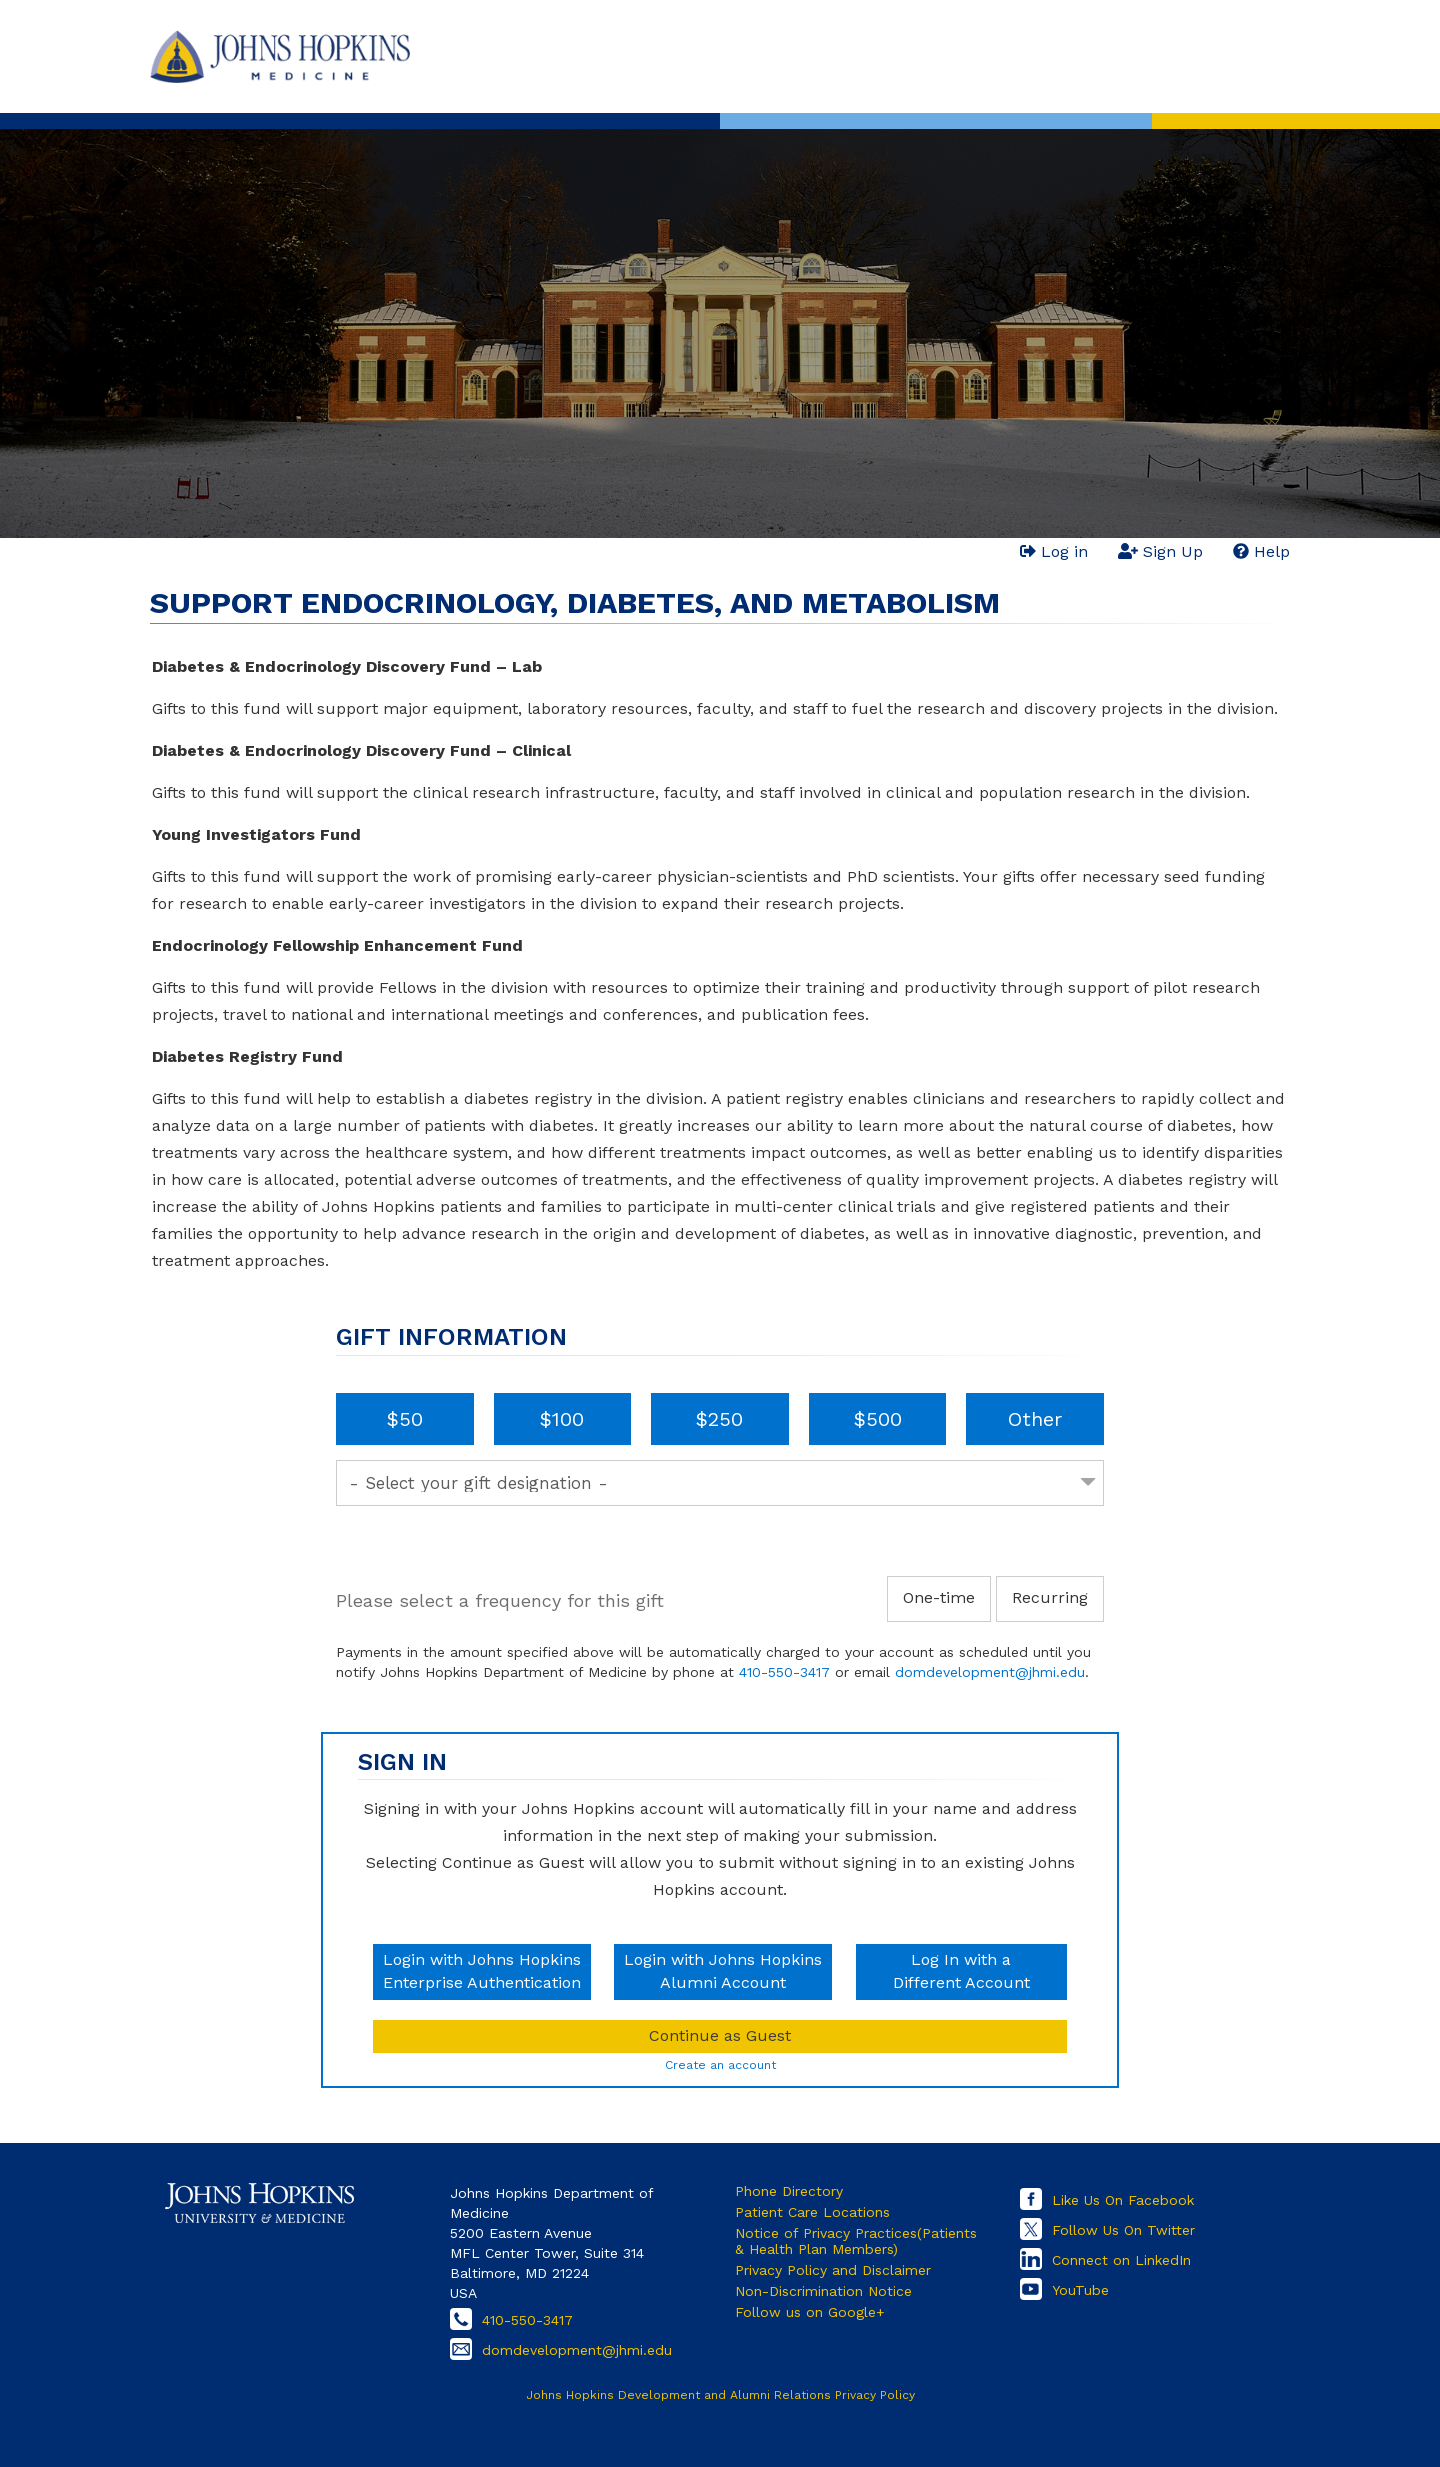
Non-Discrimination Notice (823, 2291)
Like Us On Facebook (1123, 2200)
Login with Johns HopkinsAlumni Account (723, 1971)
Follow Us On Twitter (1123, 2230)
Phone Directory (789, 2191)
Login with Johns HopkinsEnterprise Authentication (482, 1971)
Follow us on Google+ (810, 2312)
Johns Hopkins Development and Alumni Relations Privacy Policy (720, 2395)
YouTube (1080, 2290)
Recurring (1050, 1597)
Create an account (720, 2065)
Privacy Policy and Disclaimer (833, 2270)
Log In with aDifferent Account (961, 1971)
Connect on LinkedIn (1121, 2260)
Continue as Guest (720, 2035)
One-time (939, 1597)
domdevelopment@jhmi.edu (990, 1672)
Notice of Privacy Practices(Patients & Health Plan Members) (856, 2241)
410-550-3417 (784, 1672)
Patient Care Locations (812, 2212)
